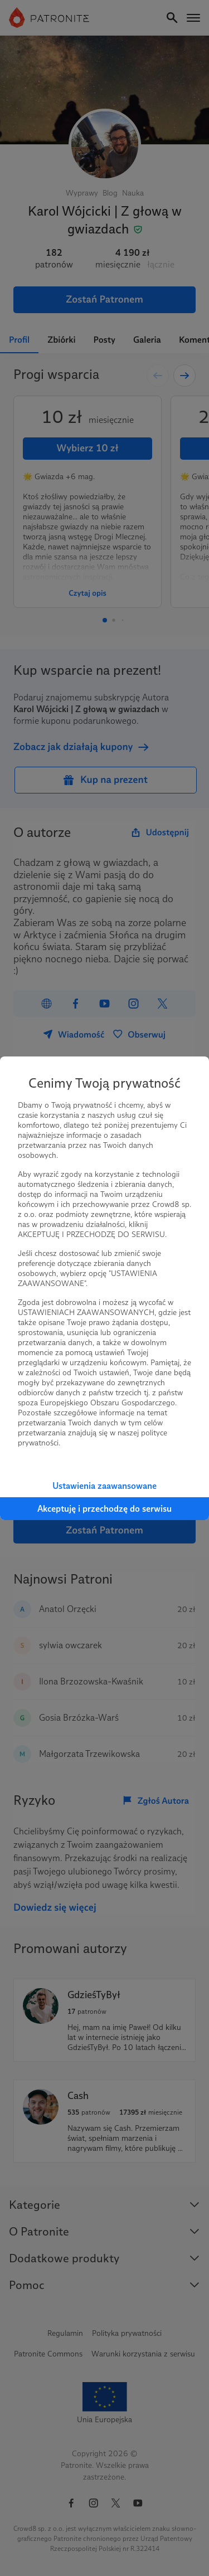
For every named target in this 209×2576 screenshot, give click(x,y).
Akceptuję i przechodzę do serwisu (104, 1509)
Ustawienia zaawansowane (104, 1486)
